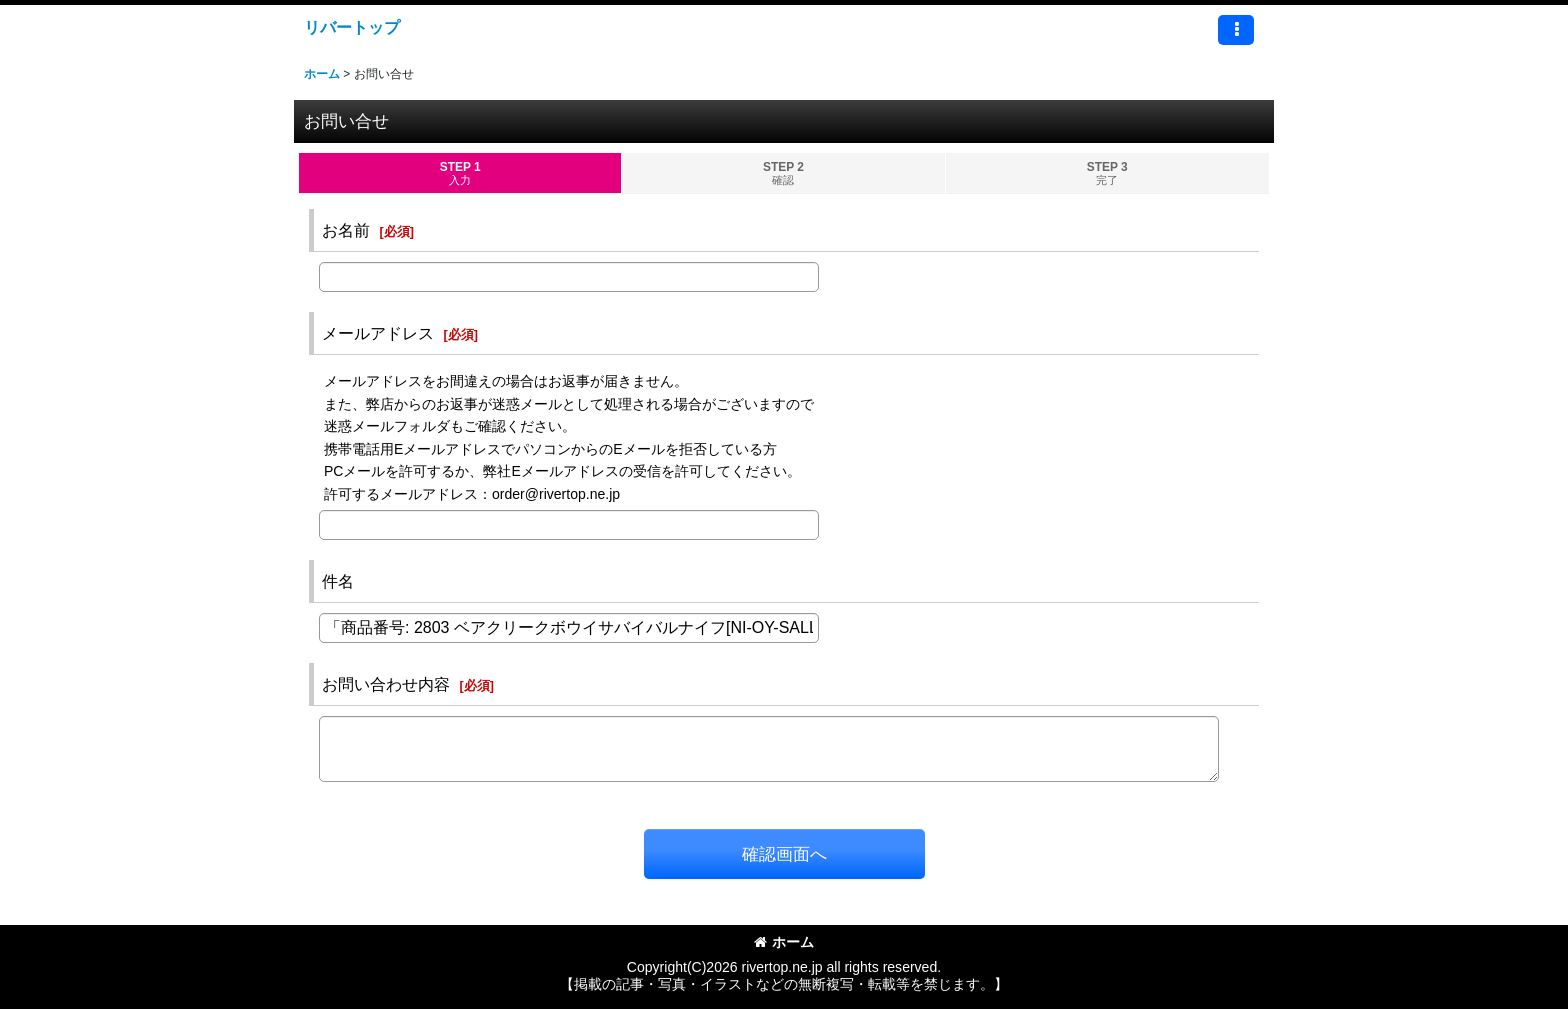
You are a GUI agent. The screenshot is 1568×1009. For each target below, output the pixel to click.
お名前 (346, 230)
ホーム (784, 942)
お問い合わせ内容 (386, 684)
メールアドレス (378, 333)
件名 (338, 581)
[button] (1236, 30)
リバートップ (352, 27)
